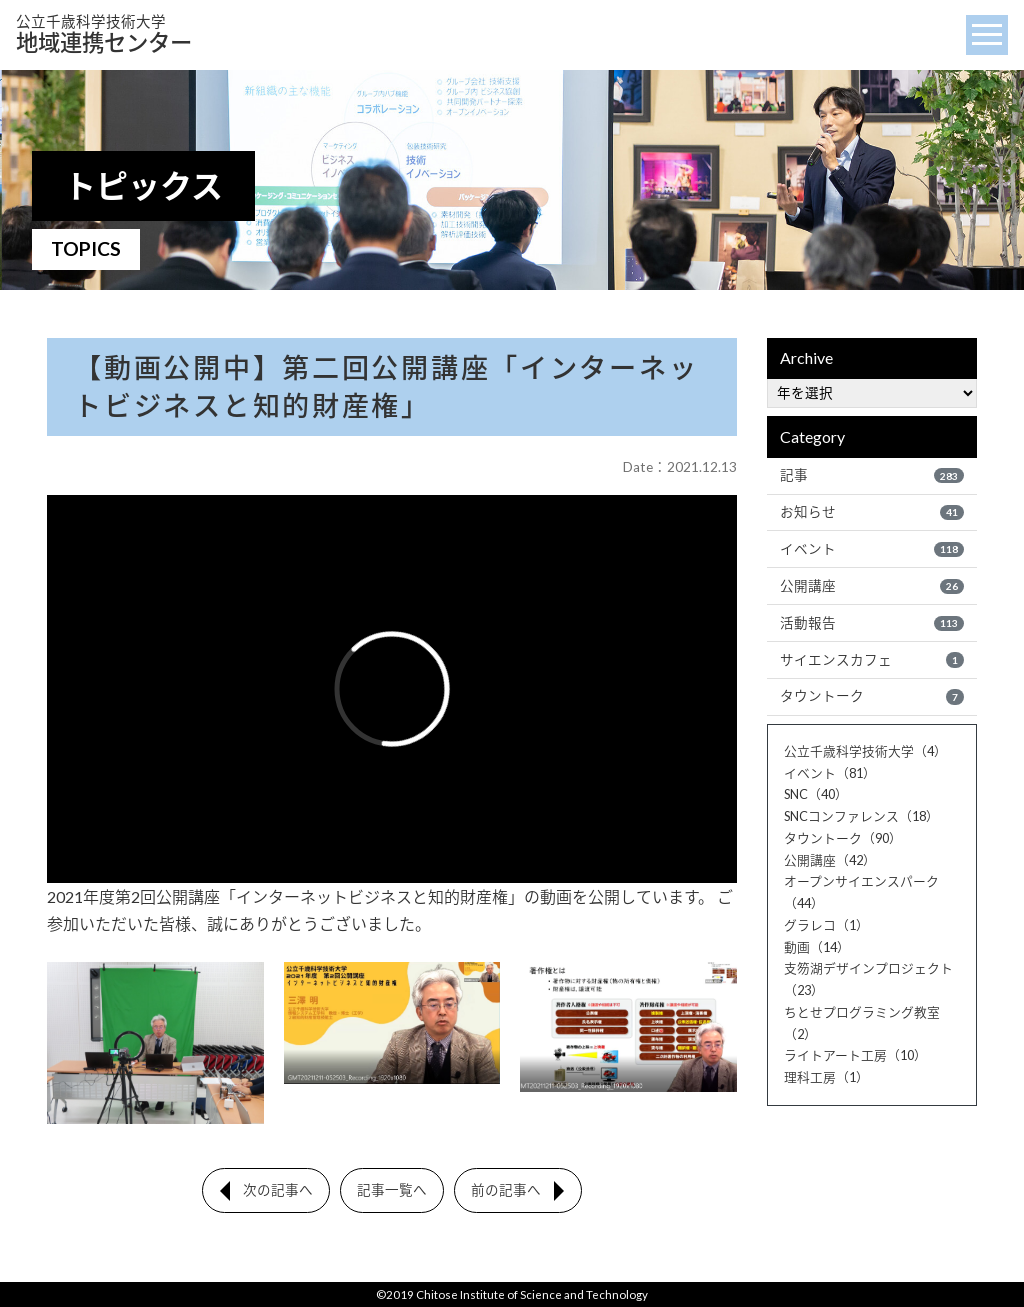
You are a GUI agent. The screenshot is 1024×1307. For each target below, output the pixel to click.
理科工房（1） (826, 1077)
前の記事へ (506, 1190)
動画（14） (817, 947)
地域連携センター (104, 34)
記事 (872, 475)
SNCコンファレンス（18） (861, 816)
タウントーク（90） (843, 838)
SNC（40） (816, 794)
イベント (872, 549)
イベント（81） (830, 773)
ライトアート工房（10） (855, 1055)
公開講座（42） (830, 860)
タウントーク (872, 696)
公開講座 (872, 586)
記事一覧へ (392, 1190)
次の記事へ (278, 1190)
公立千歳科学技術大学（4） (865, 751)
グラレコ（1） (826, 925)
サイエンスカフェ (872, 660)
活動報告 (872, 623)
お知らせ (872, 512)
